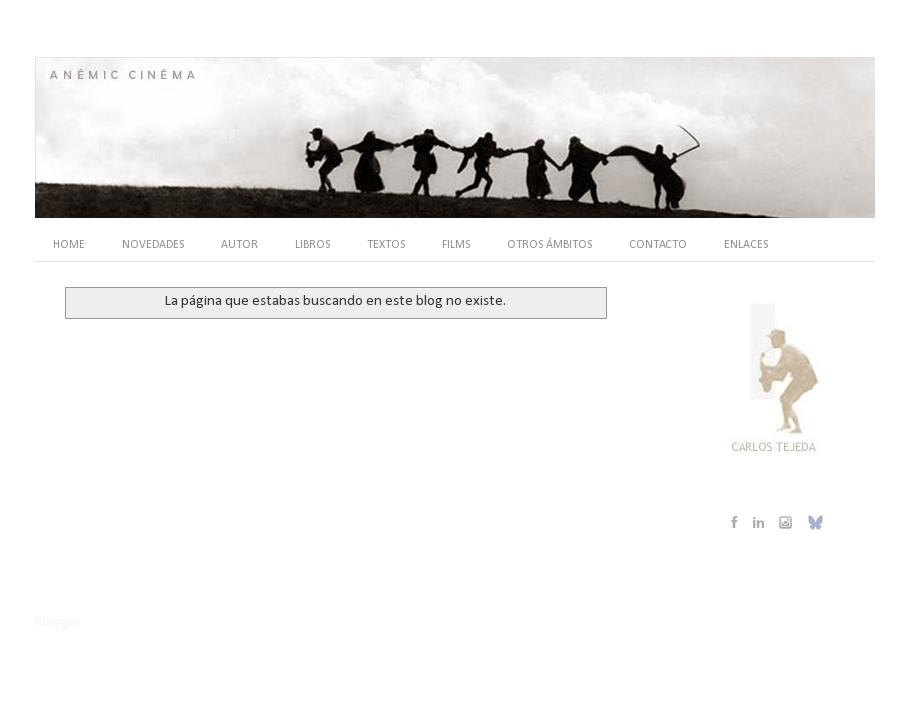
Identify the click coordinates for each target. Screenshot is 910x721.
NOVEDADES (153, 245)
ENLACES (746, 245)
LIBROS (312, 245)
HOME (69, 245)
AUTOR (239, 245)
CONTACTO (658, 245)
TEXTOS (386, 245)
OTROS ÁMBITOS (549, 245)
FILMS (456, 245)
